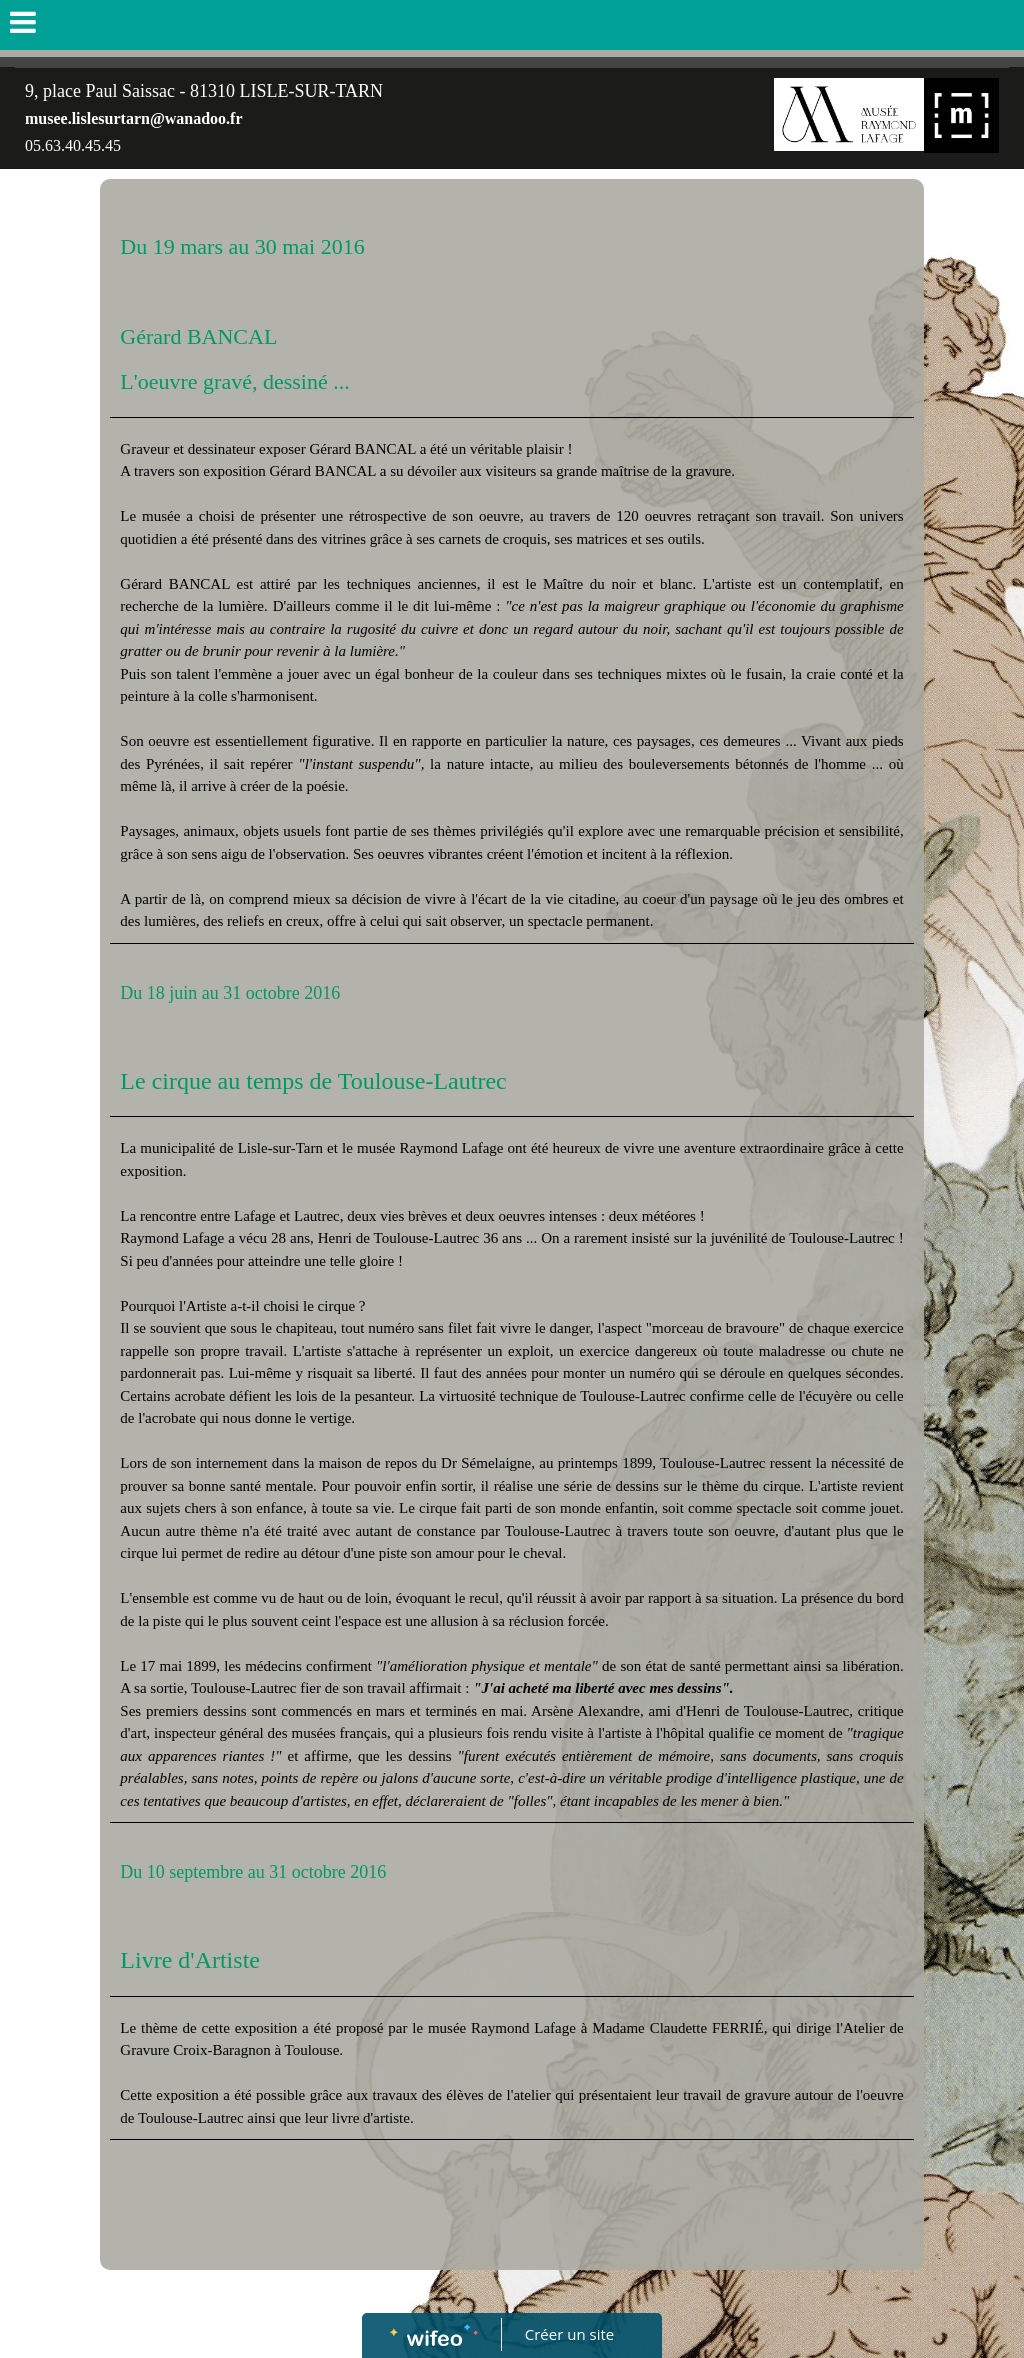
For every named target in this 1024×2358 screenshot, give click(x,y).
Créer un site (569, 2334)
